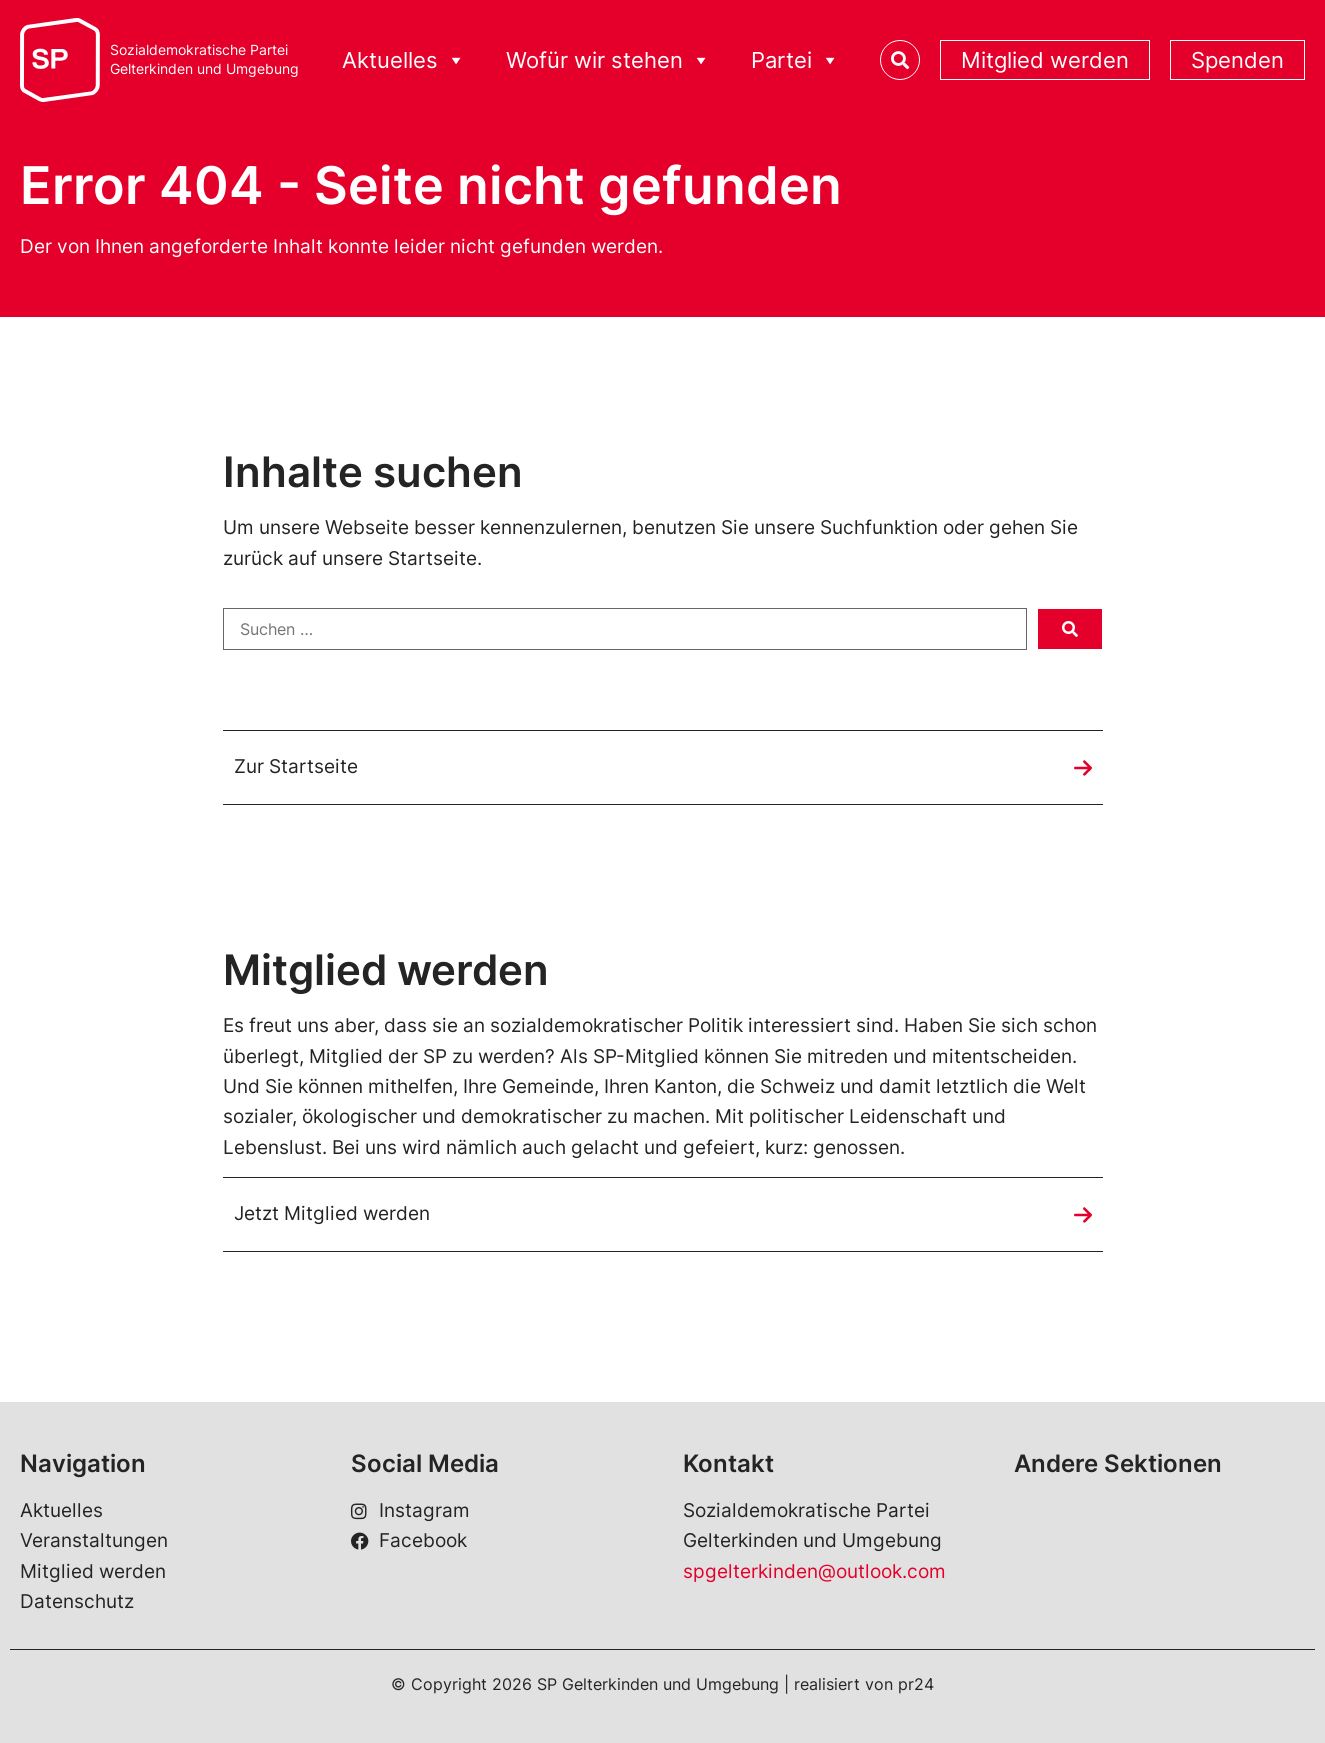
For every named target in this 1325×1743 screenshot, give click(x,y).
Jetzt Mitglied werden (332, 1213)
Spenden (1237, 60)
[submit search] (1070, 629)
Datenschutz (77, 1601)
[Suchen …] (625, 629)
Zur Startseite (296, 766)
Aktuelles (61, 1510)
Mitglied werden (1045, 60)
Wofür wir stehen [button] (608, 60)
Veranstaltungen (94, 1540)
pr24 (916, 1684)
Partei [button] (795, 60)
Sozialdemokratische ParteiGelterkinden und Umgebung (204, 59)
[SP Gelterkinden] (60, 60)
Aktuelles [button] (404, 60)
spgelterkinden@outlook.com (814, 1571)
